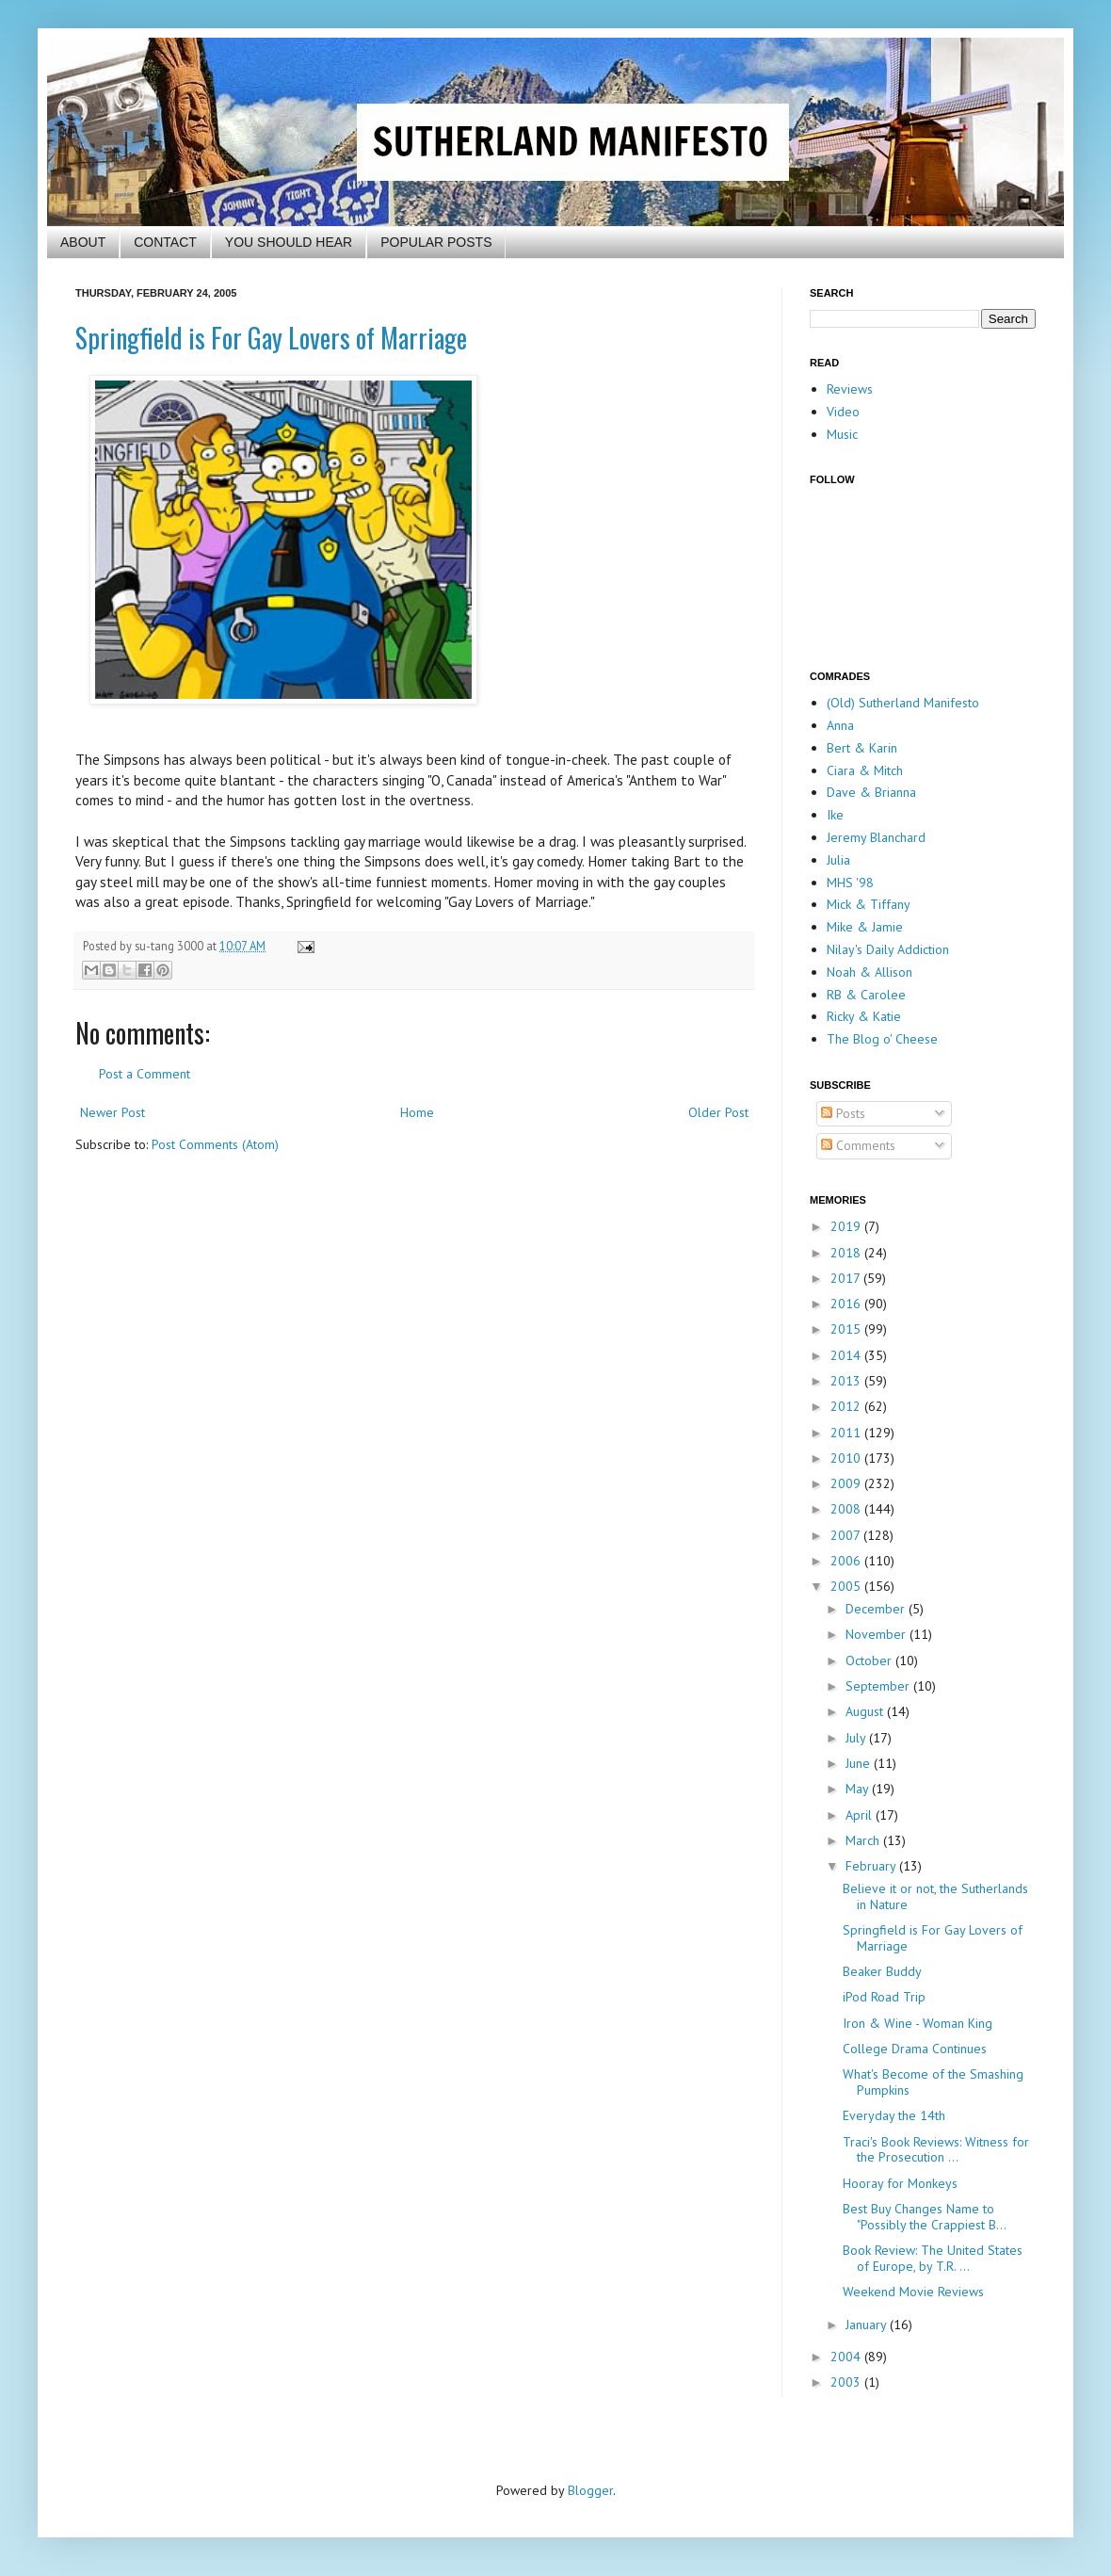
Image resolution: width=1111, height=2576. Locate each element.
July (857, 1737)
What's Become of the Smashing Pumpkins (933, 2082)
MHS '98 (850, 882)
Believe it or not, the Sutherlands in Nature (935, 1896)
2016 (847, 1303)
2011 (847, 1432)
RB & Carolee (866, 994)
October (870, 1660)
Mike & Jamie (865, 926)
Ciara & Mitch (865, 770)
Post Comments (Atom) (215, 1144)
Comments (858, 1145)
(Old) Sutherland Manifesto (903, 702)
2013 (847, 1380)
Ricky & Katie (864, 1016)
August (866, 1711)
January (867, 2324)
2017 (846, 1278)
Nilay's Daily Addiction (888, 949)
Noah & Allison (869, 972)
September (879, 1685)
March (864, 1840)
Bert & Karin (862, 747)
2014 (847, 1355)
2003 (847, 2381)
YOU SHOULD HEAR (288, 242)
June (859, 1763)
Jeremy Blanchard (876, 837)
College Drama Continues (915, 2048)
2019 (847, 1226)
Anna (840, 725)
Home (417, 1112)
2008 (847, 1508)
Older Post (718, 1112)
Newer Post (112, 1112)
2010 (847, 1458)
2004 (847, 2356)
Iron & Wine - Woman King (917, 2023)
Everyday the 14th (894, 2115)
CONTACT (165, 242)
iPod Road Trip (884, 1996)
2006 (847, 1560)
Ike (835, 814)
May (858, 1788)
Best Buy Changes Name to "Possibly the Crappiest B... (924, 2216)
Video (843, 411)
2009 (847, 1483)
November (877, 1634)
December (877, 1608)
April (860, 1814)
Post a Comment (144, 1073)
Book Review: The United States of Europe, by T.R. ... (932, 2258)
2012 (847, 1406)
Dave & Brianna (871, 792)
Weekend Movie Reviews (913, 2291)
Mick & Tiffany (868, 904)
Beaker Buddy (882, 1971)
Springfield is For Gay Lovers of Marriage (271, 337)
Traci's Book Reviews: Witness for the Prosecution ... (936, 2149)
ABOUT (82, 242)
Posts (843, 1113)
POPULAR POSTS (435, 242)
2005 (847, 1586)
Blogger (590, 2490)
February (872, 1865)
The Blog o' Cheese (882, 1038)
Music (842, 434)
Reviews (850, 389)
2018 (847, 1252)
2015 (847, 1328)
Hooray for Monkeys (900, 2183)
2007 (846, 1535)
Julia (838, 859)
